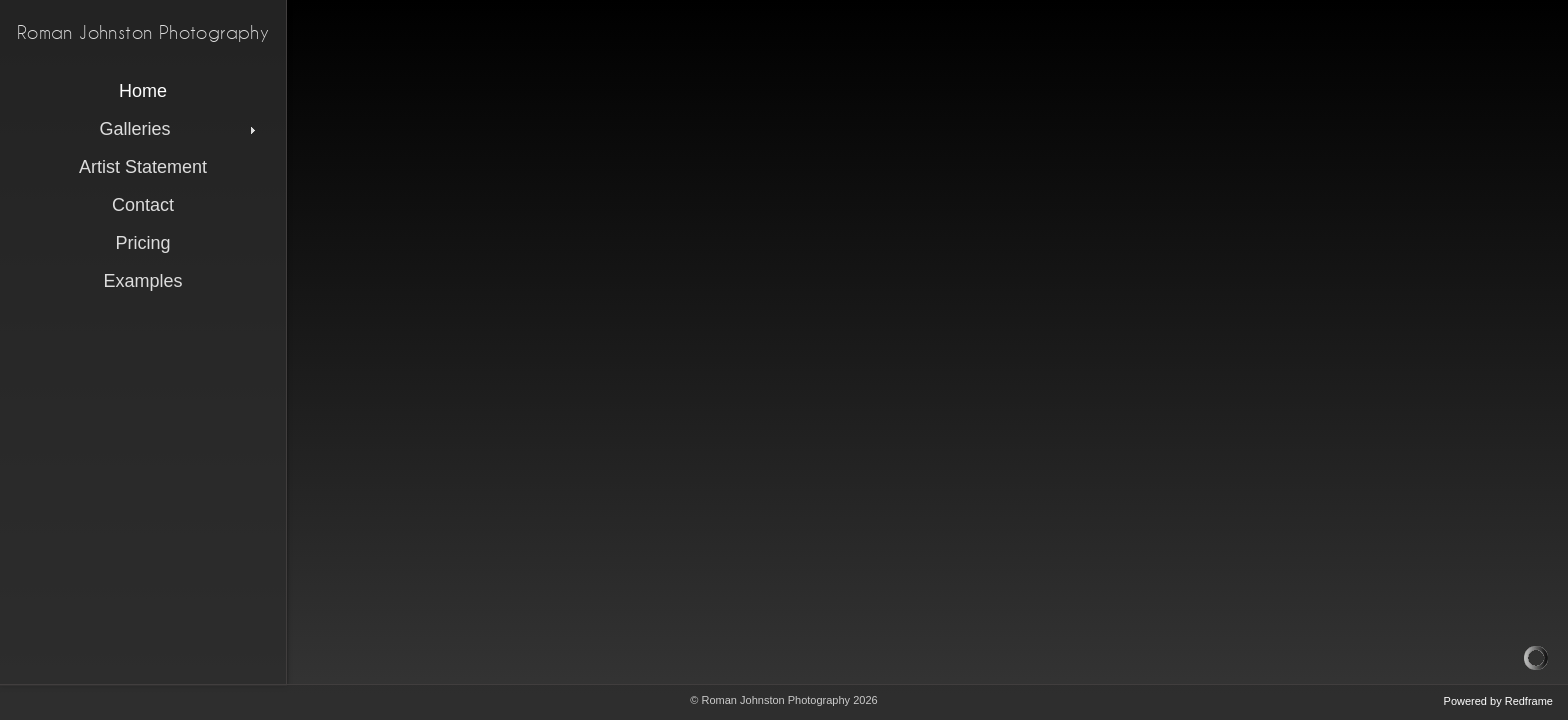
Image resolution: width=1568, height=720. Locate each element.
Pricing (142, 243)
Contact (143, 205)
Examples (142, 281)
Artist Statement (143, 167)
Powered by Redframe (1498, 701)
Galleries (179, 129)
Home (143, 91)
